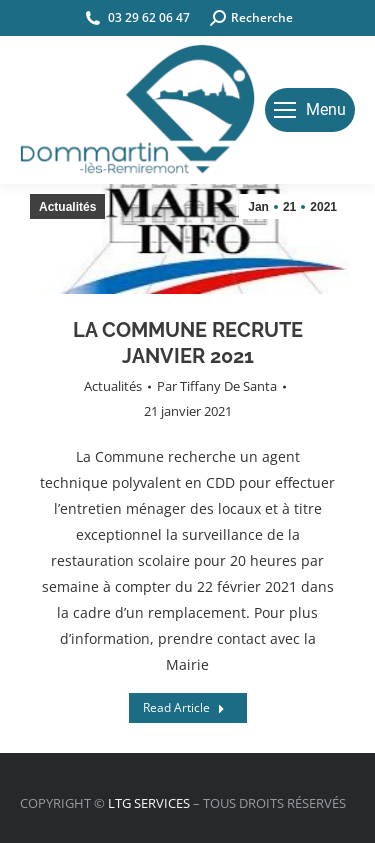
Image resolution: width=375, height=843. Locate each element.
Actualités (113, 386)
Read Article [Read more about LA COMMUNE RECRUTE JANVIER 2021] (184, 707)
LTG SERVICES (149, 803)
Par (217, 386)
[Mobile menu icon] (310, 110)
